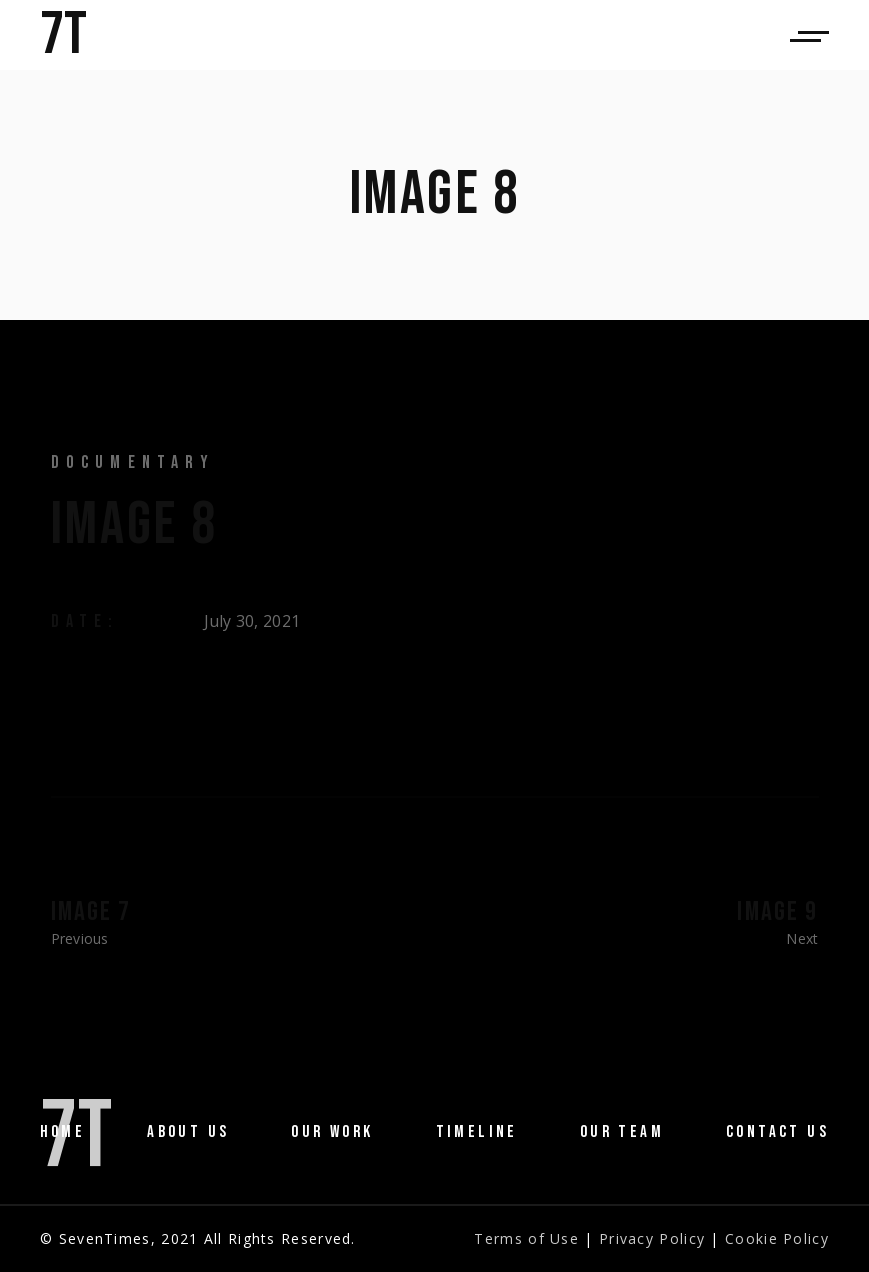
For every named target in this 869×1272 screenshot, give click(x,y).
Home (63, 1132)
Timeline (477, 1132)
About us (188, 1132)
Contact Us (777, 1132)
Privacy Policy (652, 1238)
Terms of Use (526, 1238)
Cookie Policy (777, 1238)
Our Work (332, 1132)
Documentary (133, 462)
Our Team (622, 1132)
